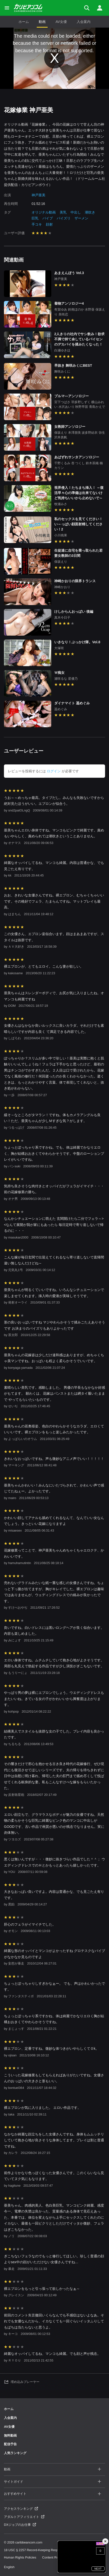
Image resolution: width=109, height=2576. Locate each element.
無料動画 (10, 2435)
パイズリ (64, 218)
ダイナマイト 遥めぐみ (72, 703)
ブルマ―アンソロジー (71, 396)
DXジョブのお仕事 (20, 2524)
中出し (76, 212)
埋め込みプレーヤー (21, 2381)
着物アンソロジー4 (69, 303)
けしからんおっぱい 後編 (73, 611)
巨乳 (35, 218)
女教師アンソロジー (69, 427)
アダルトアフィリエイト (24, 2517)
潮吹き (90, 212)
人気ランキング (15, 2453)
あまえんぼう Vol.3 (69, 273)
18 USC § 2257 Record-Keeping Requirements (37, 2550)
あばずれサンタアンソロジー (76, 457)
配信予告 (10, 2444)
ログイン (54, 771)
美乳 (63, 212)
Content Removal (54, 2557)
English (9, 2567)
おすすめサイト (52, 2494)
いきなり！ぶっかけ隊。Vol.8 (77, 642)
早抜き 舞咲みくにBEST (73, 365)
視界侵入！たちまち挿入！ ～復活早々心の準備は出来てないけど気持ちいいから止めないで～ (79, 493)
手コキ (37, 224)
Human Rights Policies (20, 2557)
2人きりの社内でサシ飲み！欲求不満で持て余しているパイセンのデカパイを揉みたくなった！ (79, 339)
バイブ (47, 218)
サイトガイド (52, 2482)
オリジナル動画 (44, 212)
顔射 (49, 224)
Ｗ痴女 (59, 673)
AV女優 (61, 22)
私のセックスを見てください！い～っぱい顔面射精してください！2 (78, 524)
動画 (42, 22)
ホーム (23, 22)
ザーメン (81, 218)
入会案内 (84, 22)
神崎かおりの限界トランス (75, 581)
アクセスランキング (21, 2508)
